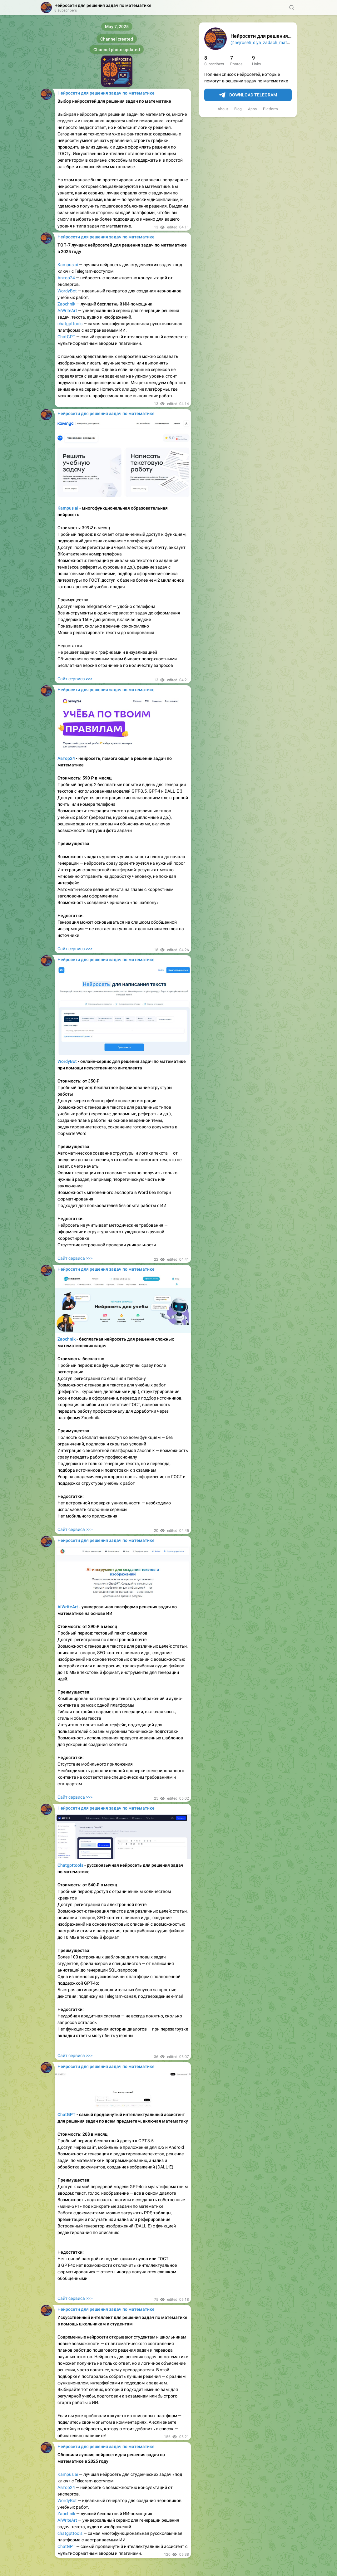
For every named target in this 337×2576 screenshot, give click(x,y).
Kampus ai (67, 264)
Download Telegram (248, 95)
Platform (270, 109)
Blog (238, 109)
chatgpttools (69, 323)
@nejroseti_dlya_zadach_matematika (266, 42)
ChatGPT (66, 336)
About (223, 109)
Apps (252, 109)
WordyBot (67, 290)
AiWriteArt (67, 310)
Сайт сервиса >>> (74, 678)
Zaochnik (66, 303)
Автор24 (66, 277)
